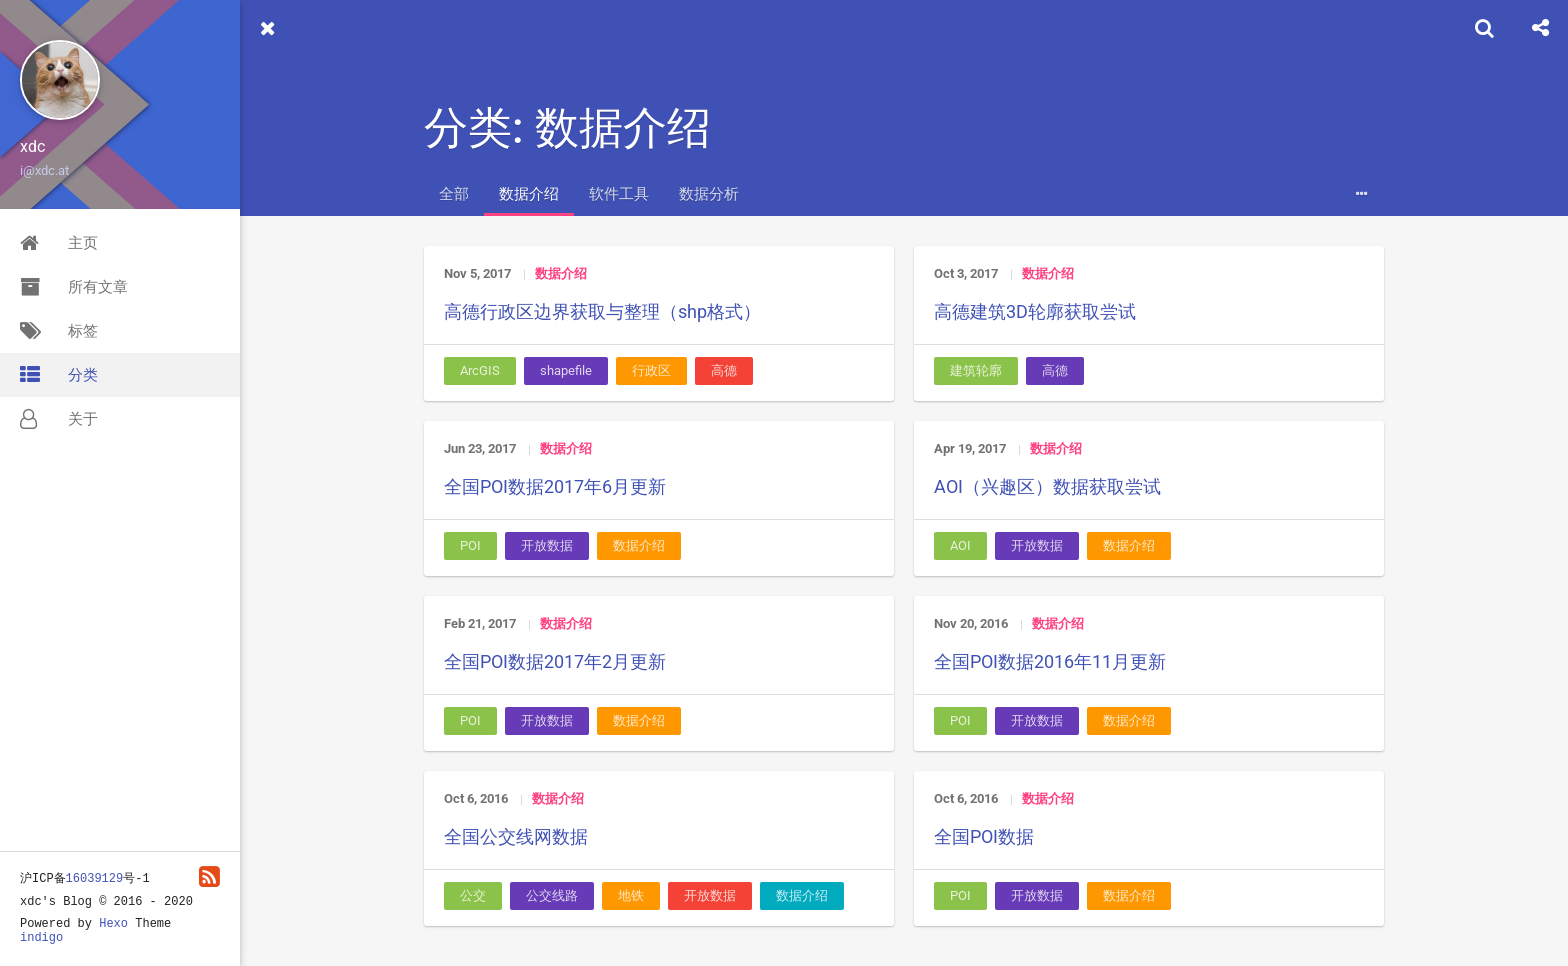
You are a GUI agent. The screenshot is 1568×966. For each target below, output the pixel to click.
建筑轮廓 (976, 370)
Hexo (113, 924)
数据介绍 (529, 194)
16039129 (95, 879)
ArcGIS (480, 370)
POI (470, 545)
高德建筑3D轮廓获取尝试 (1035, 311)
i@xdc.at (44, 170)
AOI (960, 545)
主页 (59, 243)
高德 (724, 370)
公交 (473, 895)
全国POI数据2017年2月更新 (555, 661)
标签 (59, 331)
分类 (59, 375)
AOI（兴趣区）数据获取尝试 (1047, 486)
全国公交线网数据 (516, 836)
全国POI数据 (984, 836)
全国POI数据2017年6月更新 (555, 486)
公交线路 (552, 895)
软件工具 (619, 194)
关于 (59, 419)
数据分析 (709, 194)
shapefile (566, 370)
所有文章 (74, 287)
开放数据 (547, 545)
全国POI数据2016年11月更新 (1050, 661)
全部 (454, 194)
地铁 (631, 895)
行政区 (651, 370)
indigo (41, 938)
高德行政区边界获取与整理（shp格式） (602, 311)
